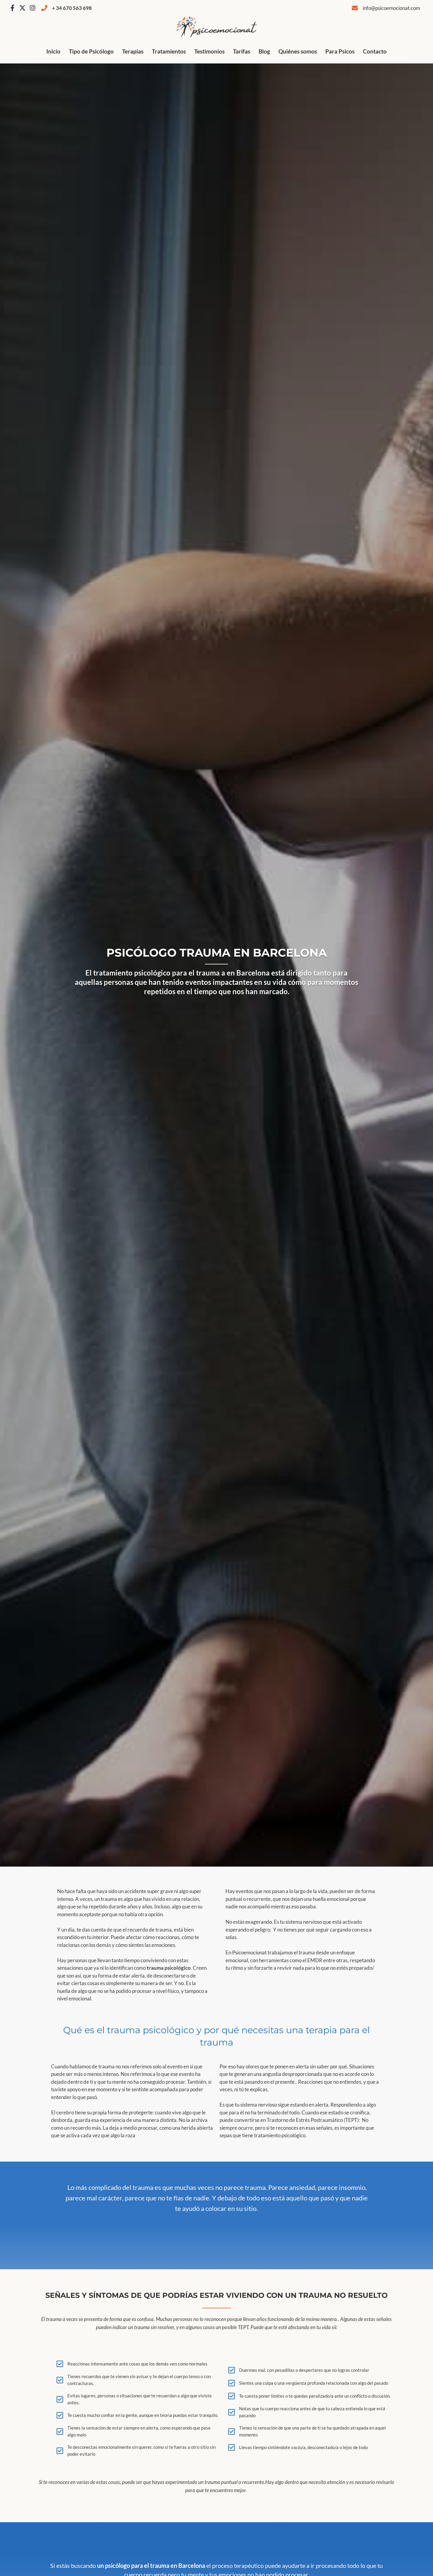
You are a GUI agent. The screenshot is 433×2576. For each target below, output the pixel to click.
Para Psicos (340, 51)
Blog (264, 51)
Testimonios (209, 51)
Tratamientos (169, 51)
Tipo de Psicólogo (91, 51)
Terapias (132, 51)
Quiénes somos (297, 51)
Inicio (53, 51)
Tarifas (241, 51)
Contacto (375, 51)
